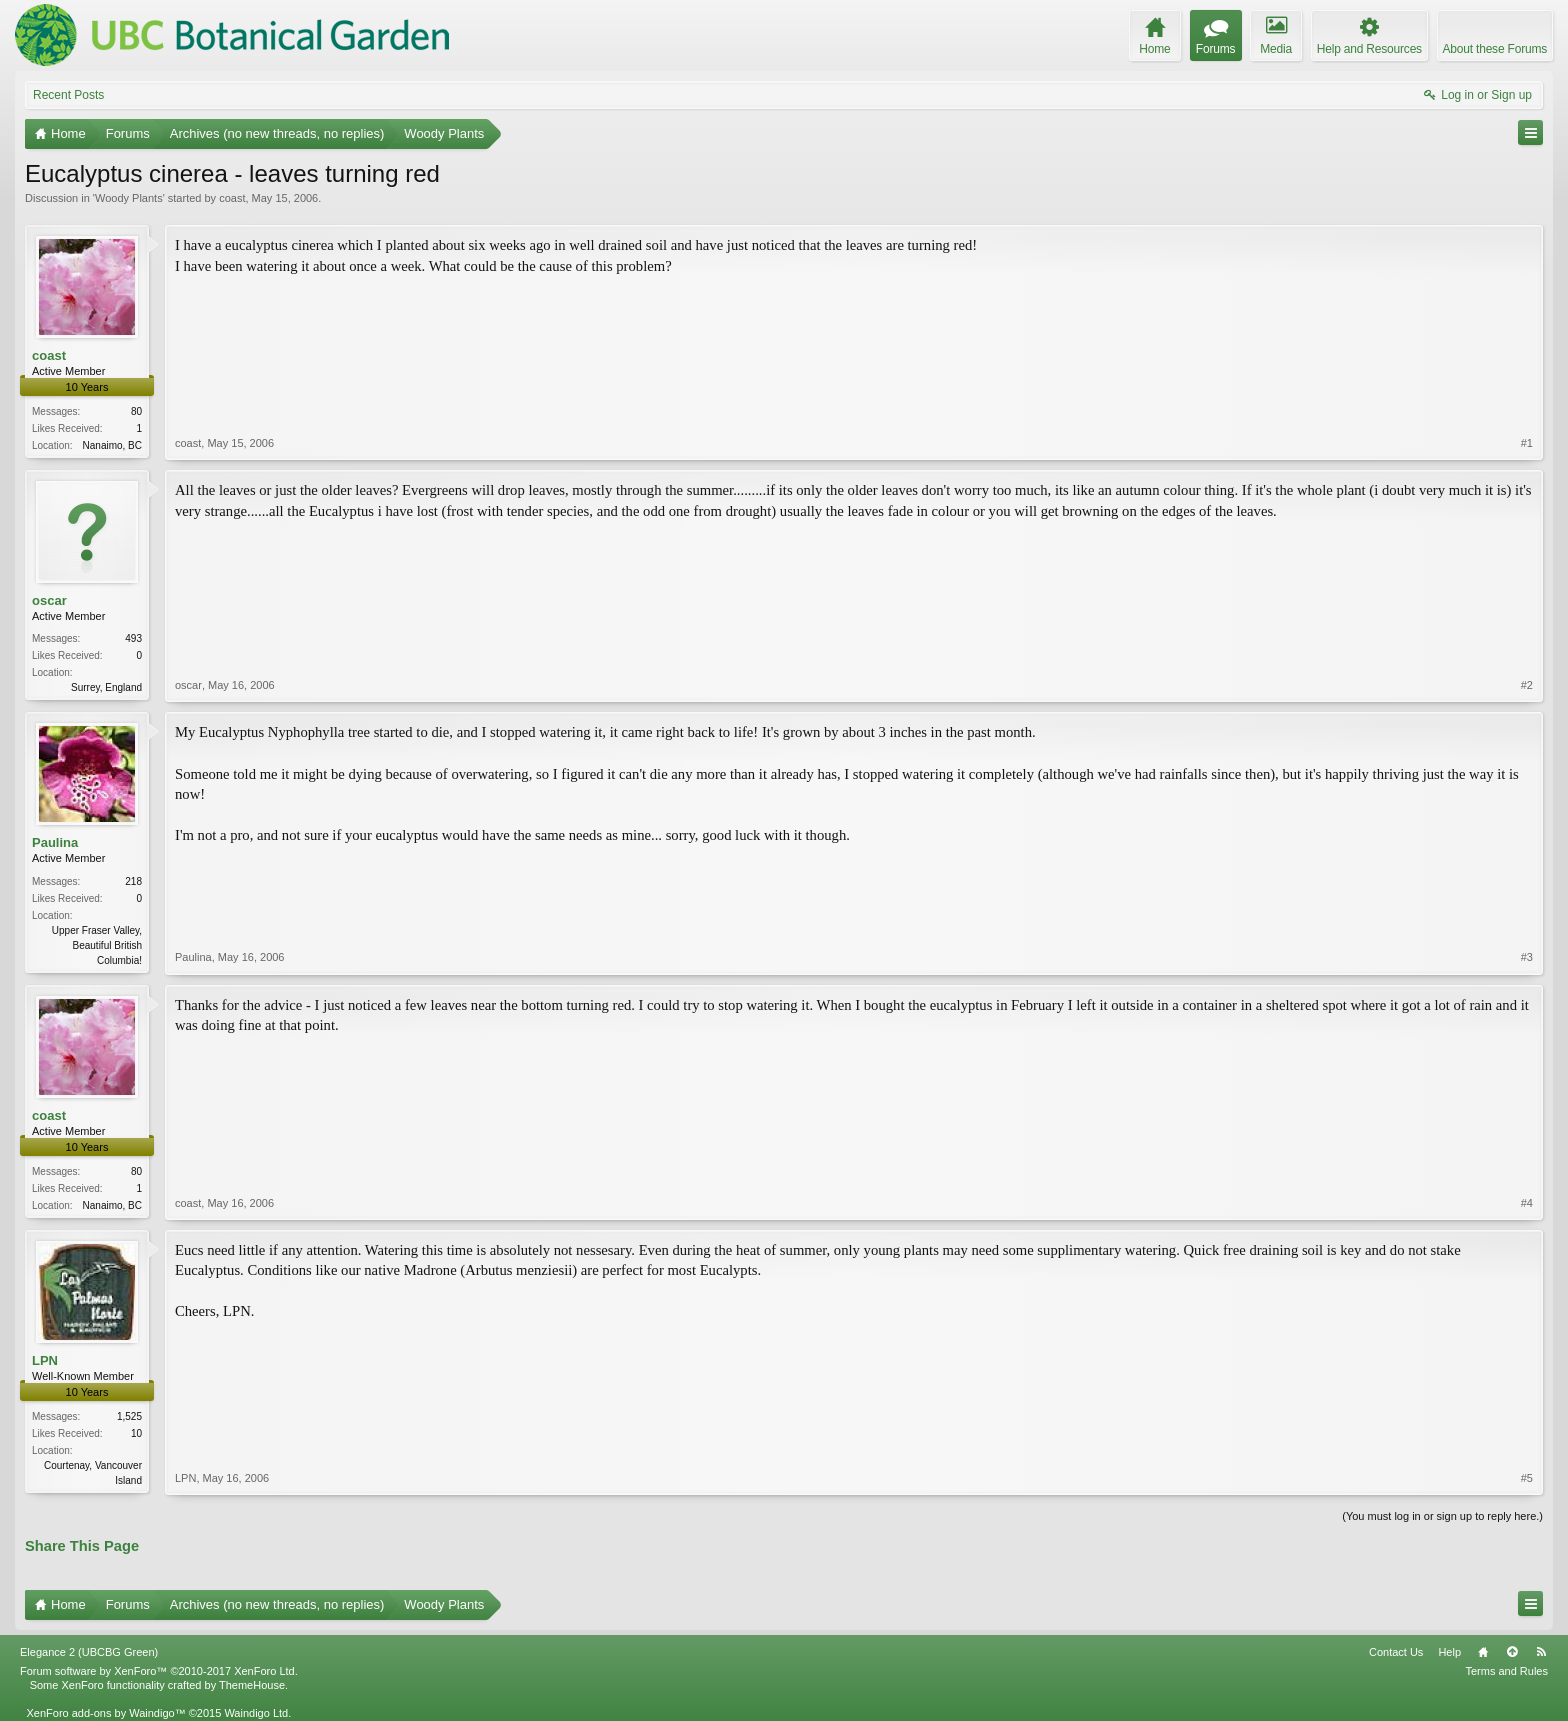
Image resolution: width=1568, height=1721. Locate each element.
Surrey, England (106, 687)
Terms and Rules (1506, 1671)
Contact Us (1396, 1652)
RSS (1541, 1652)
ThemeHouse (252, 1685)
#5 (1527, 1478)
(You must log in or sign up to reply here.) (1442, 1516)
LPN (45, 1360)
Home (1483, 1652)
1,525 (129, 1416)
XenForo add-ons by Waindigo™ (105, 1713)
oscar (49, 600)
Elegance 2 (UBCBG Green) (89, 1652)
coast (232, 198)
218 (133, 881)
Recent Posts (68, 95)
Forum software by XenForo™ (159, 1671)
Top (1512, 1652)
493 (133, 638)
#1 (1527, 443)
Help (1449, 1652)
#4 (1527, 1203)
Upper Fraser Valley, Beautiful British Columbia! (97, 945)
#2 (1527, 685)
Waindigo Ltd (256, 1713)
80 (136, 411)
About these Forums (1495, 49)
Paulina (55, 842)
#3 (1527, 957)
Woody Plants (129, 198)
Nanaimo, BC (112, 445)
